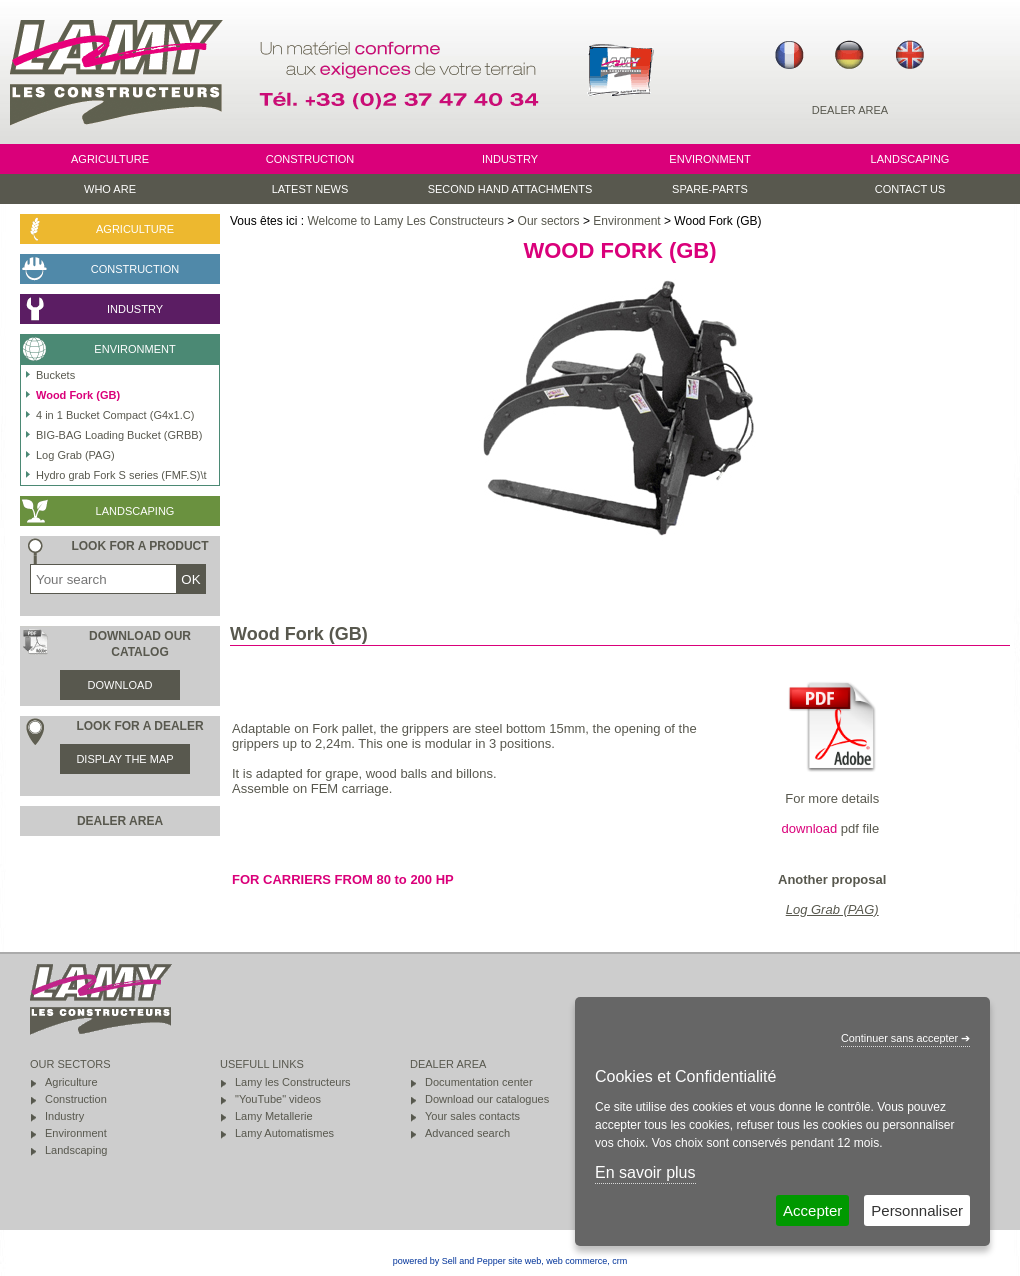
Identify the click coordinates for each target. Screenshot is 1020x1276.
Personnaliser (917, 1210)
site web (524, 1261)
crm (619, 1261)
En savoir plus (645, 1172)
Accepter (812, 1210)
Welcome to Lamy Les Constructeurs (405, 221)
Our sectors (549, 221)
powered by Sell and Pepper (449, 1261)
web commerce (576, 1261)
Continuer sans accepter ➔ (905, 1038)
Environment (626, 221)
